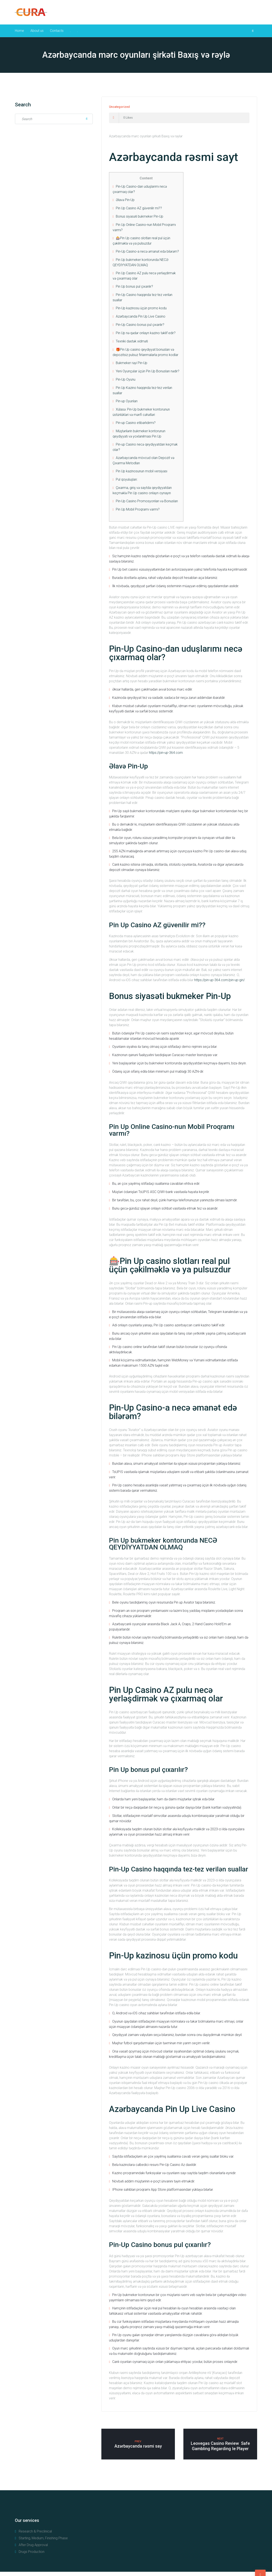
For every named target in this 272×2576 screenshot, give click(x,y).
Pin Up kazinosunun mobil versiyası (141, 475)
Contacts (58, 33)
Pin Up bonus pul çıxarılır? (134, 291)
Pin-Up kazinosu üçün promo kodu (141, 312)
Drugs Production (31, 2556)
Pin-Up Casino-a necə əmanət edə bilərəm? (147, 256)
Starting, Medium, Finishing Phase (43, 2542)
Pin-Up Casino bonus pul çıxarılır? (140, 329)
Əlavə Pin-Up (125, 204)
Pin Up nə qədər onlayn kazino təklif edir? (146, 337)
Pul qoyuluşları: (126, 484)
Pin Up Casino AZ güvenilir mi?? (139, 212)
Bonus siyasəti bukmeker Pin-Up (139, 221)
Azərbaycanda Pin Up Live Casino (140, 321)
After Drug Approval (33, 2549)
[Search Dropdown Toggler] (253, 32)
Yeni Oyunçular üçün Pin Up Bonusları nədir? (147, 375)
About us (37, 33)
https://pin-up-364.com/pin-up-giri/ (219, 984)
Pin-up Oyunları (126, 405)
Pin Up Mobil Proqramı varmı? (138, 514)
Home (19, 33)
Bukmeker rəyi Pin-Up (131, 367)
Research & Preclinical (35, 2536)
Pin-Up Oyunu (125, 384)
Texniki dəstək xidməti (132, 345)
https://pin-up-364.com (166, 757)
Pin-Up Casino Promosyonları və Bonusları (147, 505)
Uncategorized (119, 111)
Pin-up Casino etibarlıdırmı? (136, 427)
